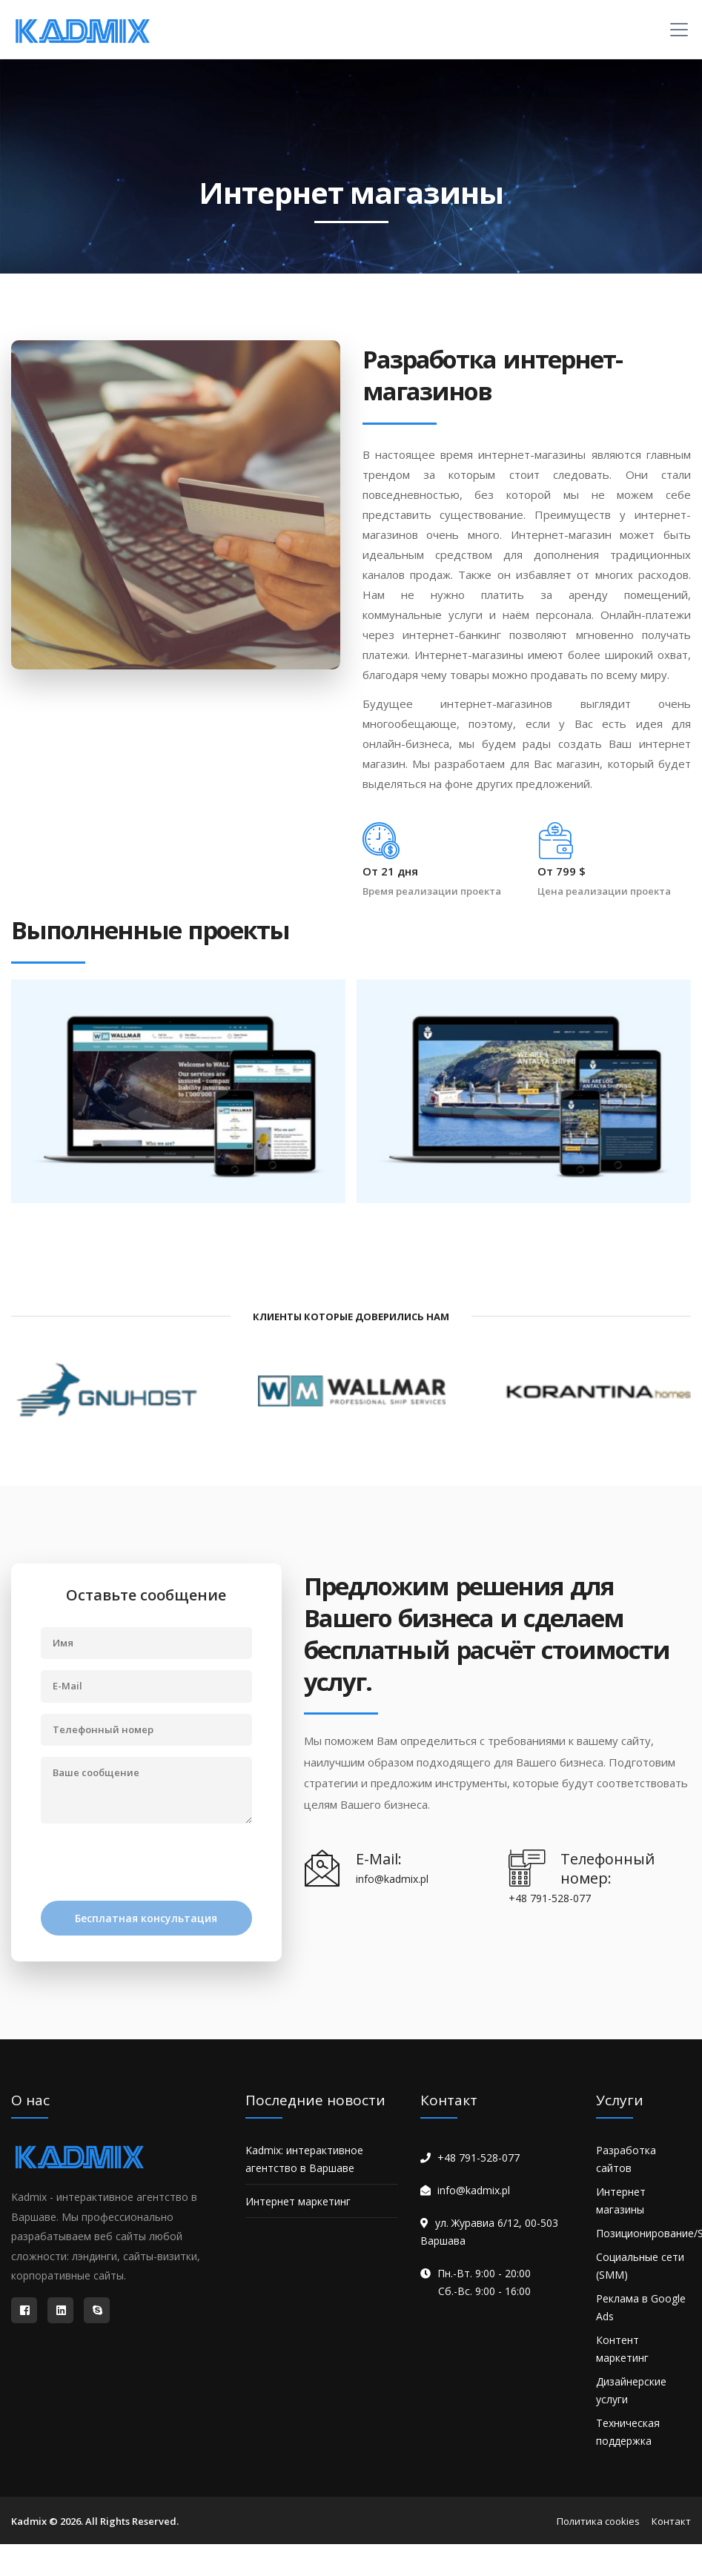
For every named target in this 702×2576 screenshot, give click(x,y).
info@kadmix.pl (473, 2190)
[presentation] (153, 1864)
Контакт (671, 2521)
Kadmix (29, 2521)
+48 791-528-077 (478, 2157)
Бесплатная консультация (146, 1918)
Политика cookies (598, 2521)
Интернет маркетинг (298, 2201)
